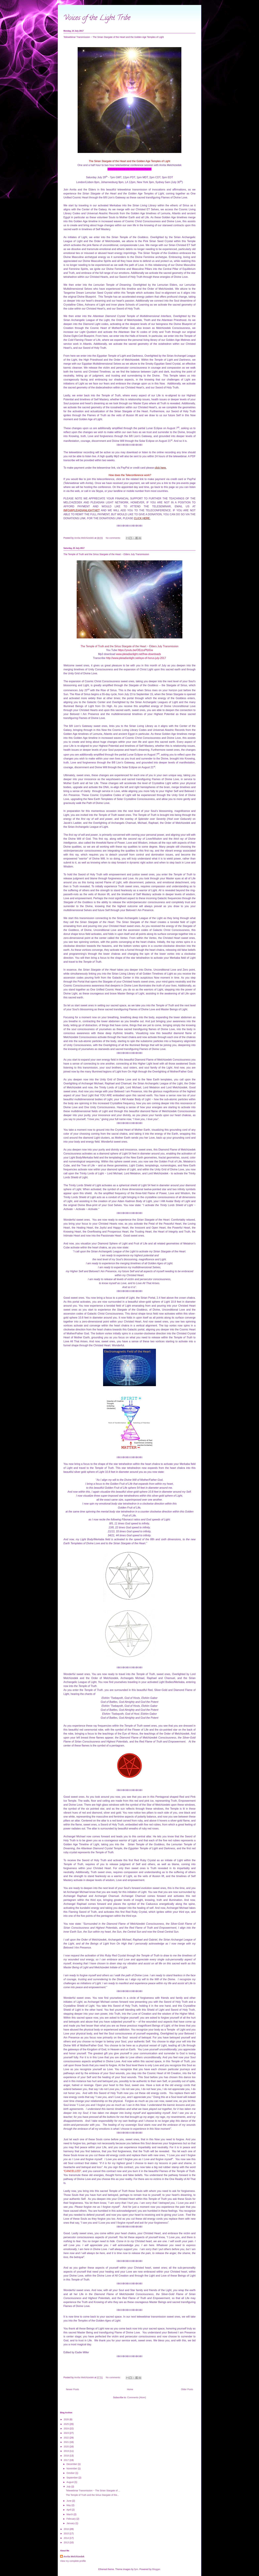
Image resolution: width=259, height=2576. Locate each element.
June (69, 2500)
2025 (67, 2424)
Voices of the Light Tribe (96, 18)
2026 (67, 2419)
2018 (67, 2455)
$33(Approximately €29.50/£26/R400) (129, 169)
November (72, 2468)
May (68, 2505)
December (72, 2464)
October (70, 2473)
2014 (67, 2538)
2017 (67, 2460)
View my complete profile (73, 2561)
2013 (67, 2542)
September (72, 2477)
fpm (136, 2569)
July (68, 2486)
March (70, 2514)
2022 (67, 2437)
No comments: (113, 538)
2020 (67, 2446)
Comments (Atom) (136, 2397)
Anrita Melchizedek (73, 2556)
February (71, 2518)
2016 (67, 2529)
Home (130, 2389)
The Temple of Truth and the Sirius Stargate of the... (92, 2495)
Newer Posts (72, 2389)
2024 (67, 2428)
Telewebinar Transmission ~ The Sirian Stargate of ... (93, 2490)
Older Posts (187, 2389)
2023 (67, 2433)
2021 (67, 2442)
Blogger (156, 2569)
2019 (67, 2451)
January (70, 2523)
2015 (67, 2533)
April (69, 2509)
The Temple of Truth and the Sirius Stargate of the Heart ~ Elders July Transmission (106, 554)
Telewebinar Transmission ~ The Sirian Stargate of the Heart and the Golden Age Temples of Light (113, 37)
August (70, 2482)
